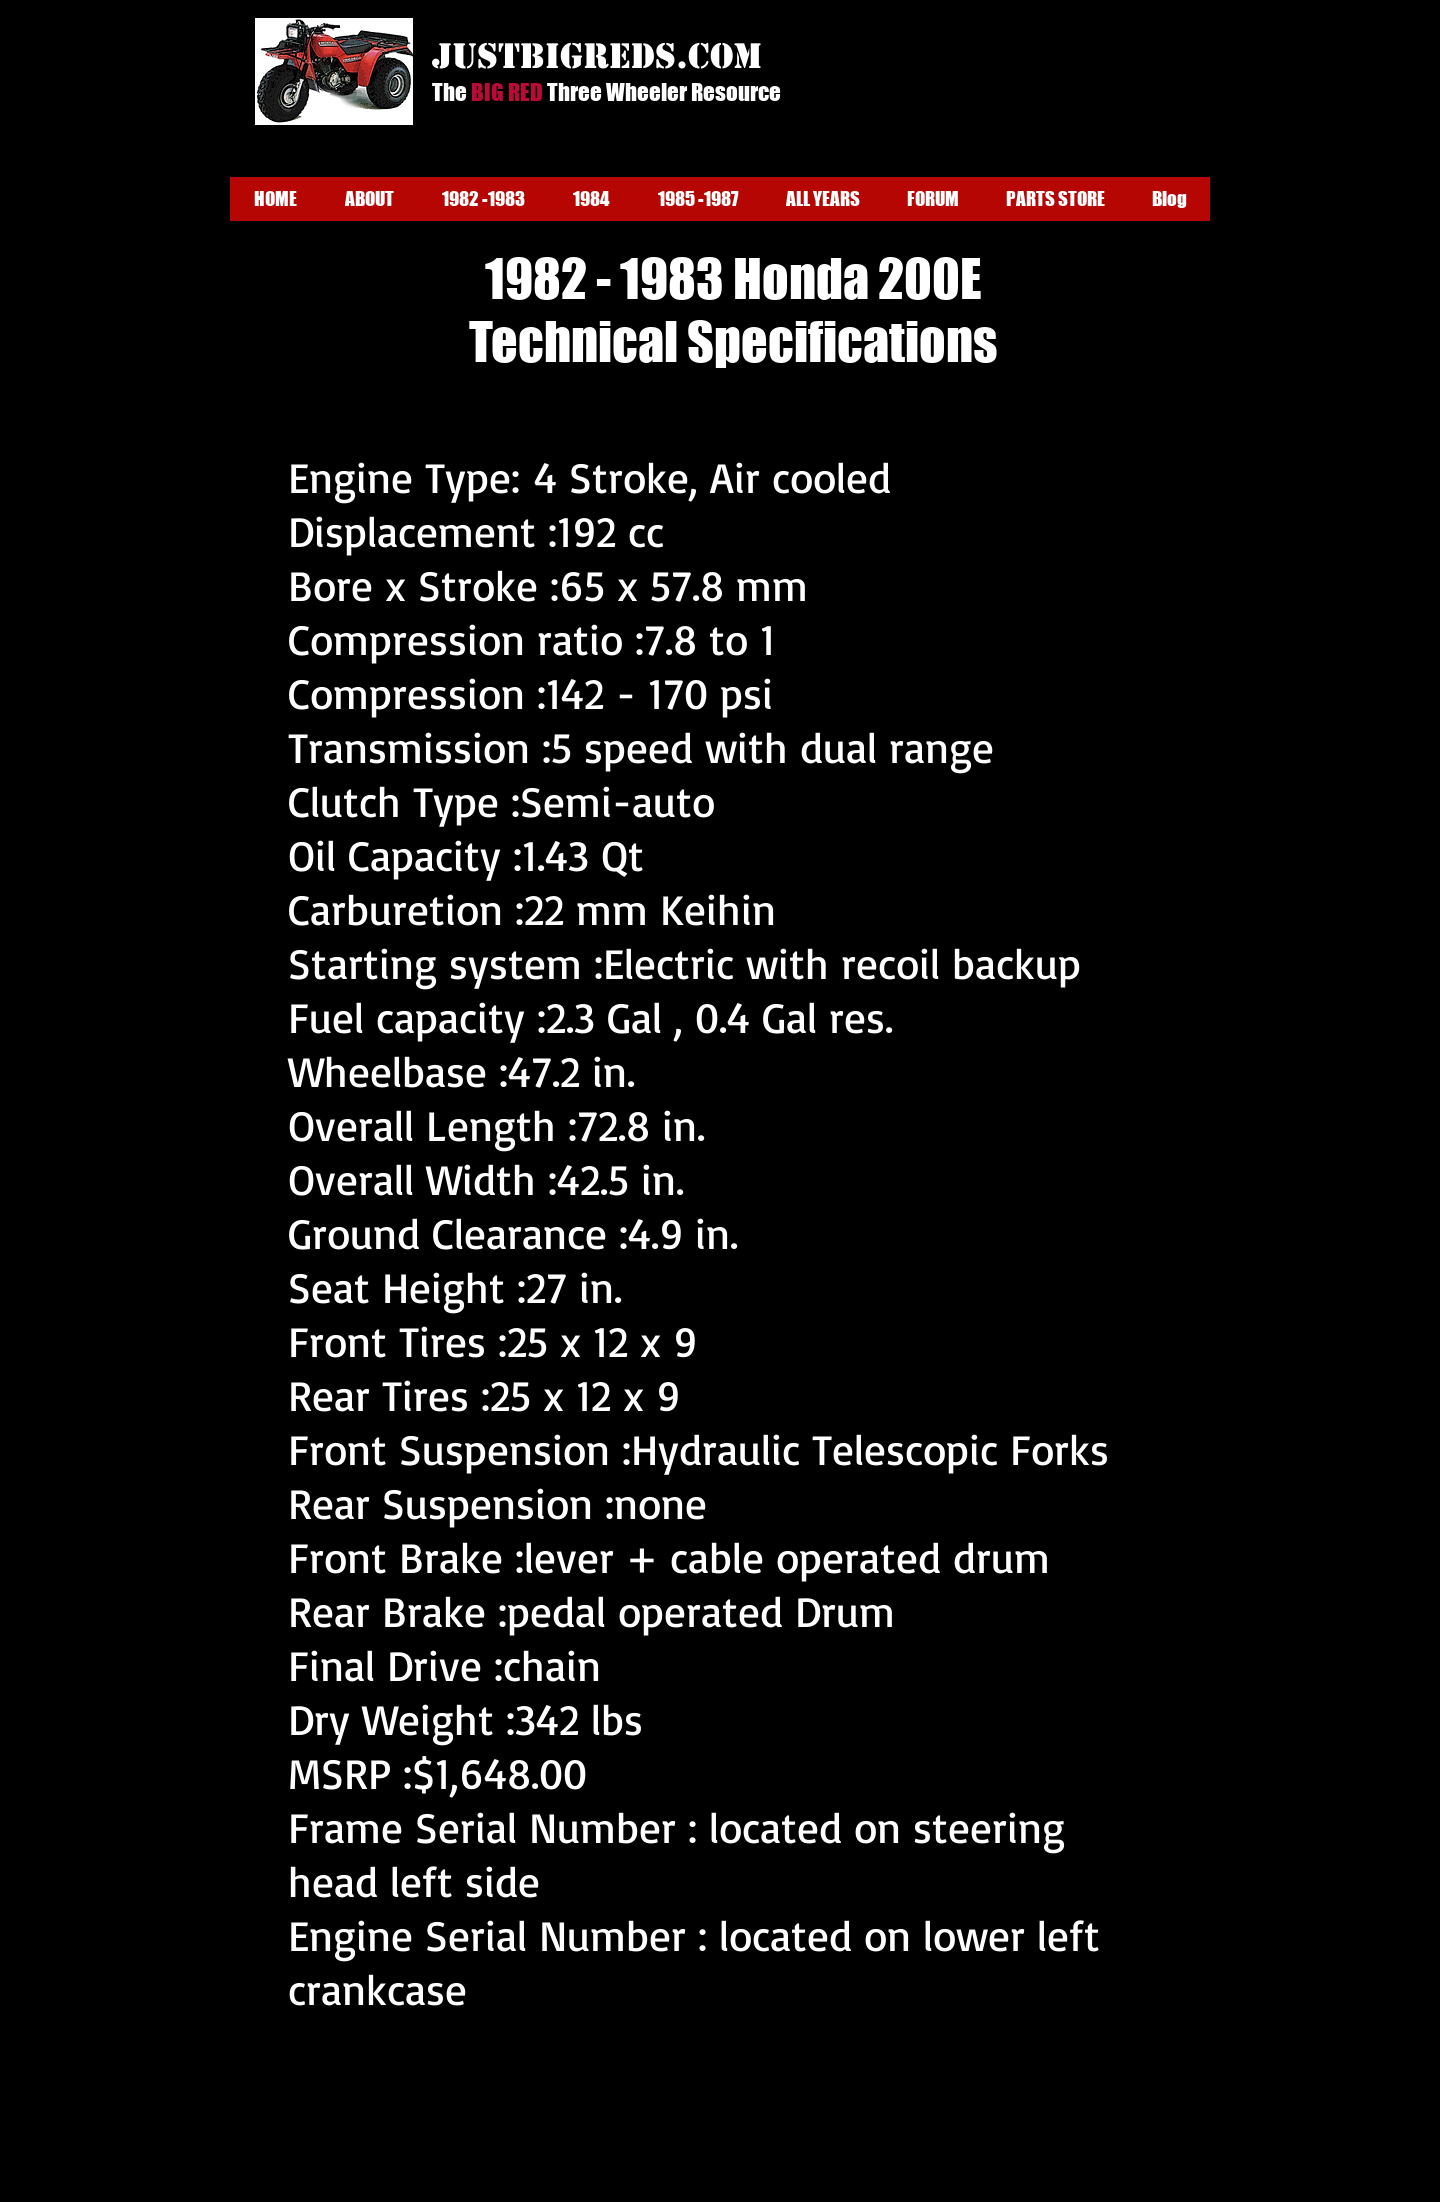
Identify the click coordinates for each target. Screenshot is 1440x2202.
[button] (369, 199)
